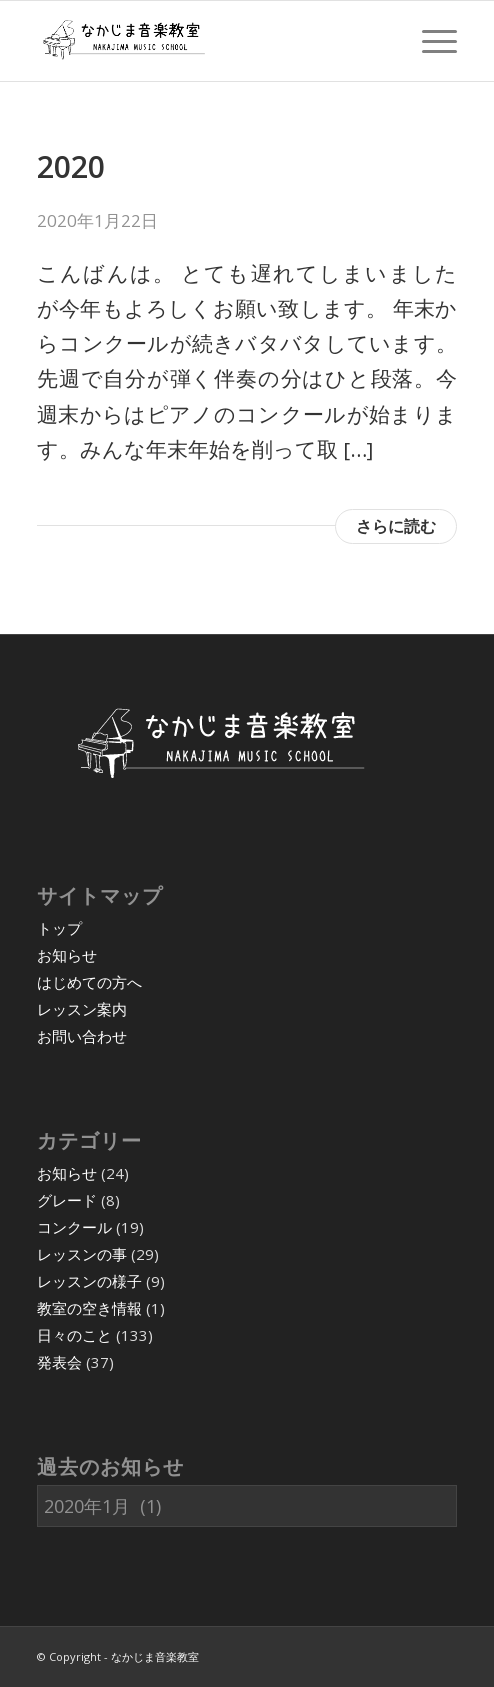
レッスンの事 (82, 1254)
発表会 (59, 1362)
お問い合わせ (82, 1036)
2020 (71, 166)
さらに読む (396, 526)
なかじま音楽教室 (155, 1656)
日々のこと (74, 1335)
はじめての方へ (89, 982)
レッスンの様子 (89, 1281)
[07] (205, 41)
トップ (59, 928)
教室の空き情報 (89, 1308)
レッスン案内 (82, 1009)
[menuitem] (429, 41)
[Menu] (429, 41)
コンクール (74, 1227)
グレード (67, 1200)
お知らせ (67, 955)
